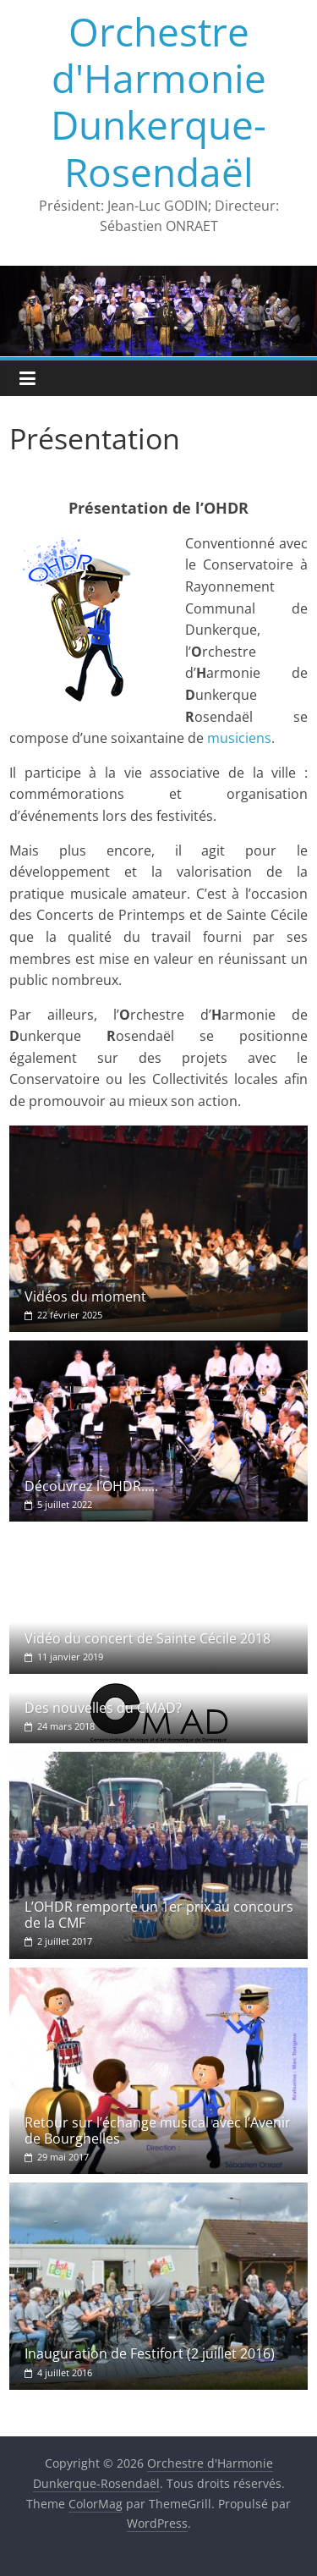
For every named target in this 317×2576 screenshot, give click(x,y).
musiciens (239, 738)
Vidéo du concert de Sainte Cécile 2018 (148, 1638)
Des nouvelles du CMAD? (103, 1707)
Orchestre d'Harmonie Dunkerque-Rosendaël (158, 101)
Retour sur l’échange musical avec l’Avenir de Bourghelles (158, 2130)
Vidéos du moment (85, 1296)
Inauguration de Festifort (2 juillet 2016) (150, 2353)
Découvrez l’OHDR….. (91, 1486)
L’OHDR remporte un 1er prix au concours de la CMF (159, 1914)
